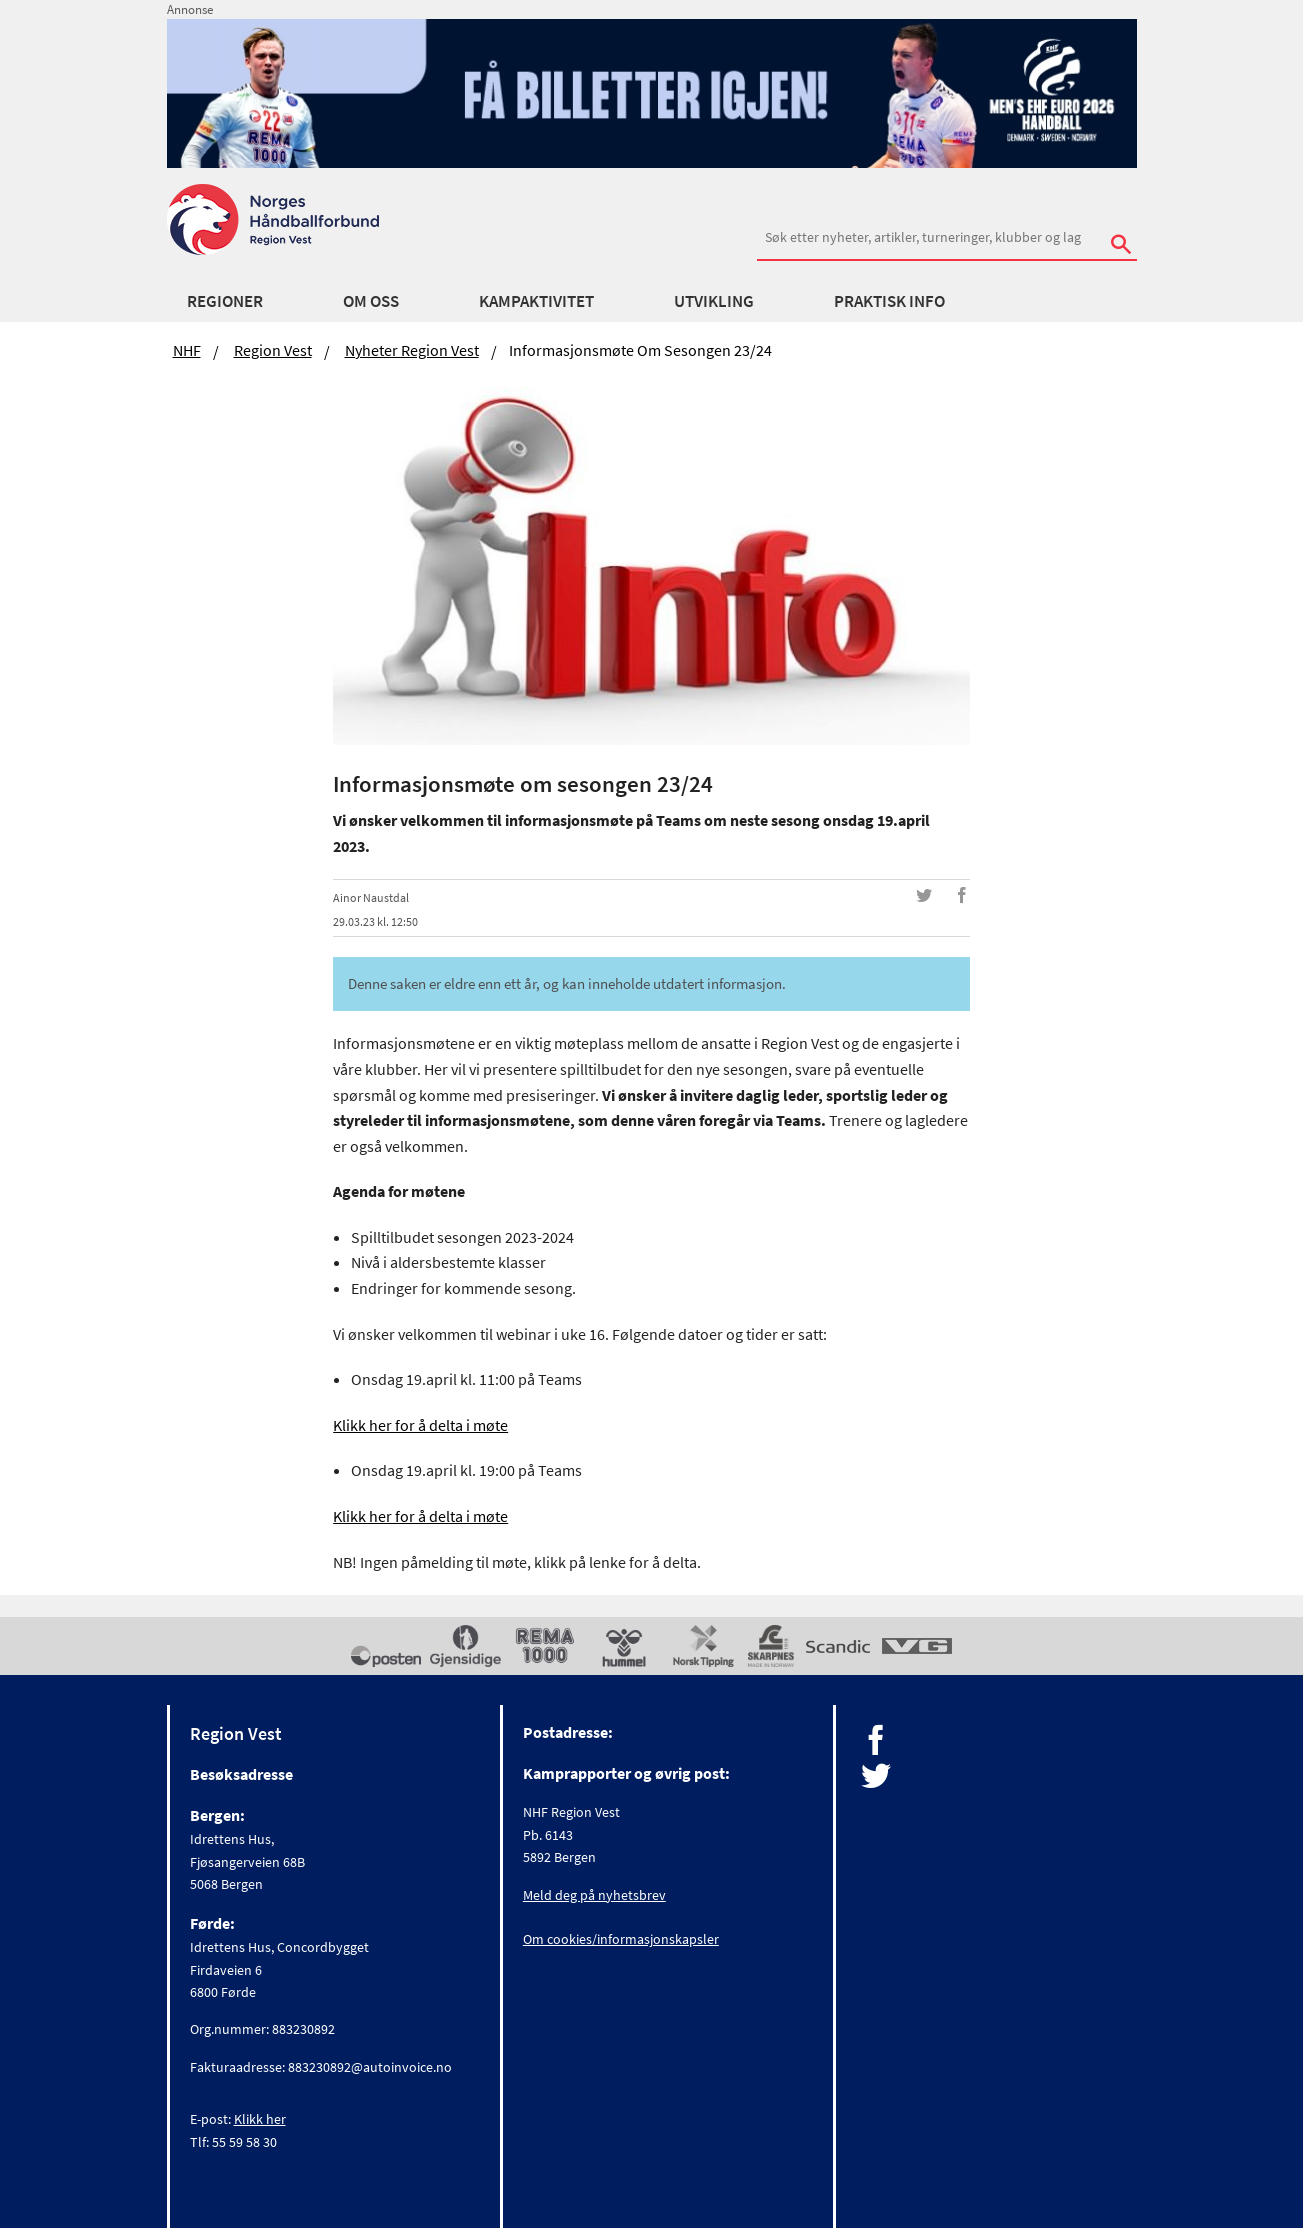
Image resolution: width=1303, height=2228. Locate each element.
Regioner (225, 301)
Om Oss (371, 301)
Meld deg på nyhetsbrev (594, 1895)
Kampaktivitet (536, 301)
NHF (187, 350)
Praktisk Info (889, 301)
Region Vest (273, 350)
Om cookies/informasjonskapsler (621, 1939)
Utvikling (714, 301)
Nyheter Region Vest (412, 350)
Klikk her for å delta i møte (420, 1425)
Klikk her (260, 2119)
